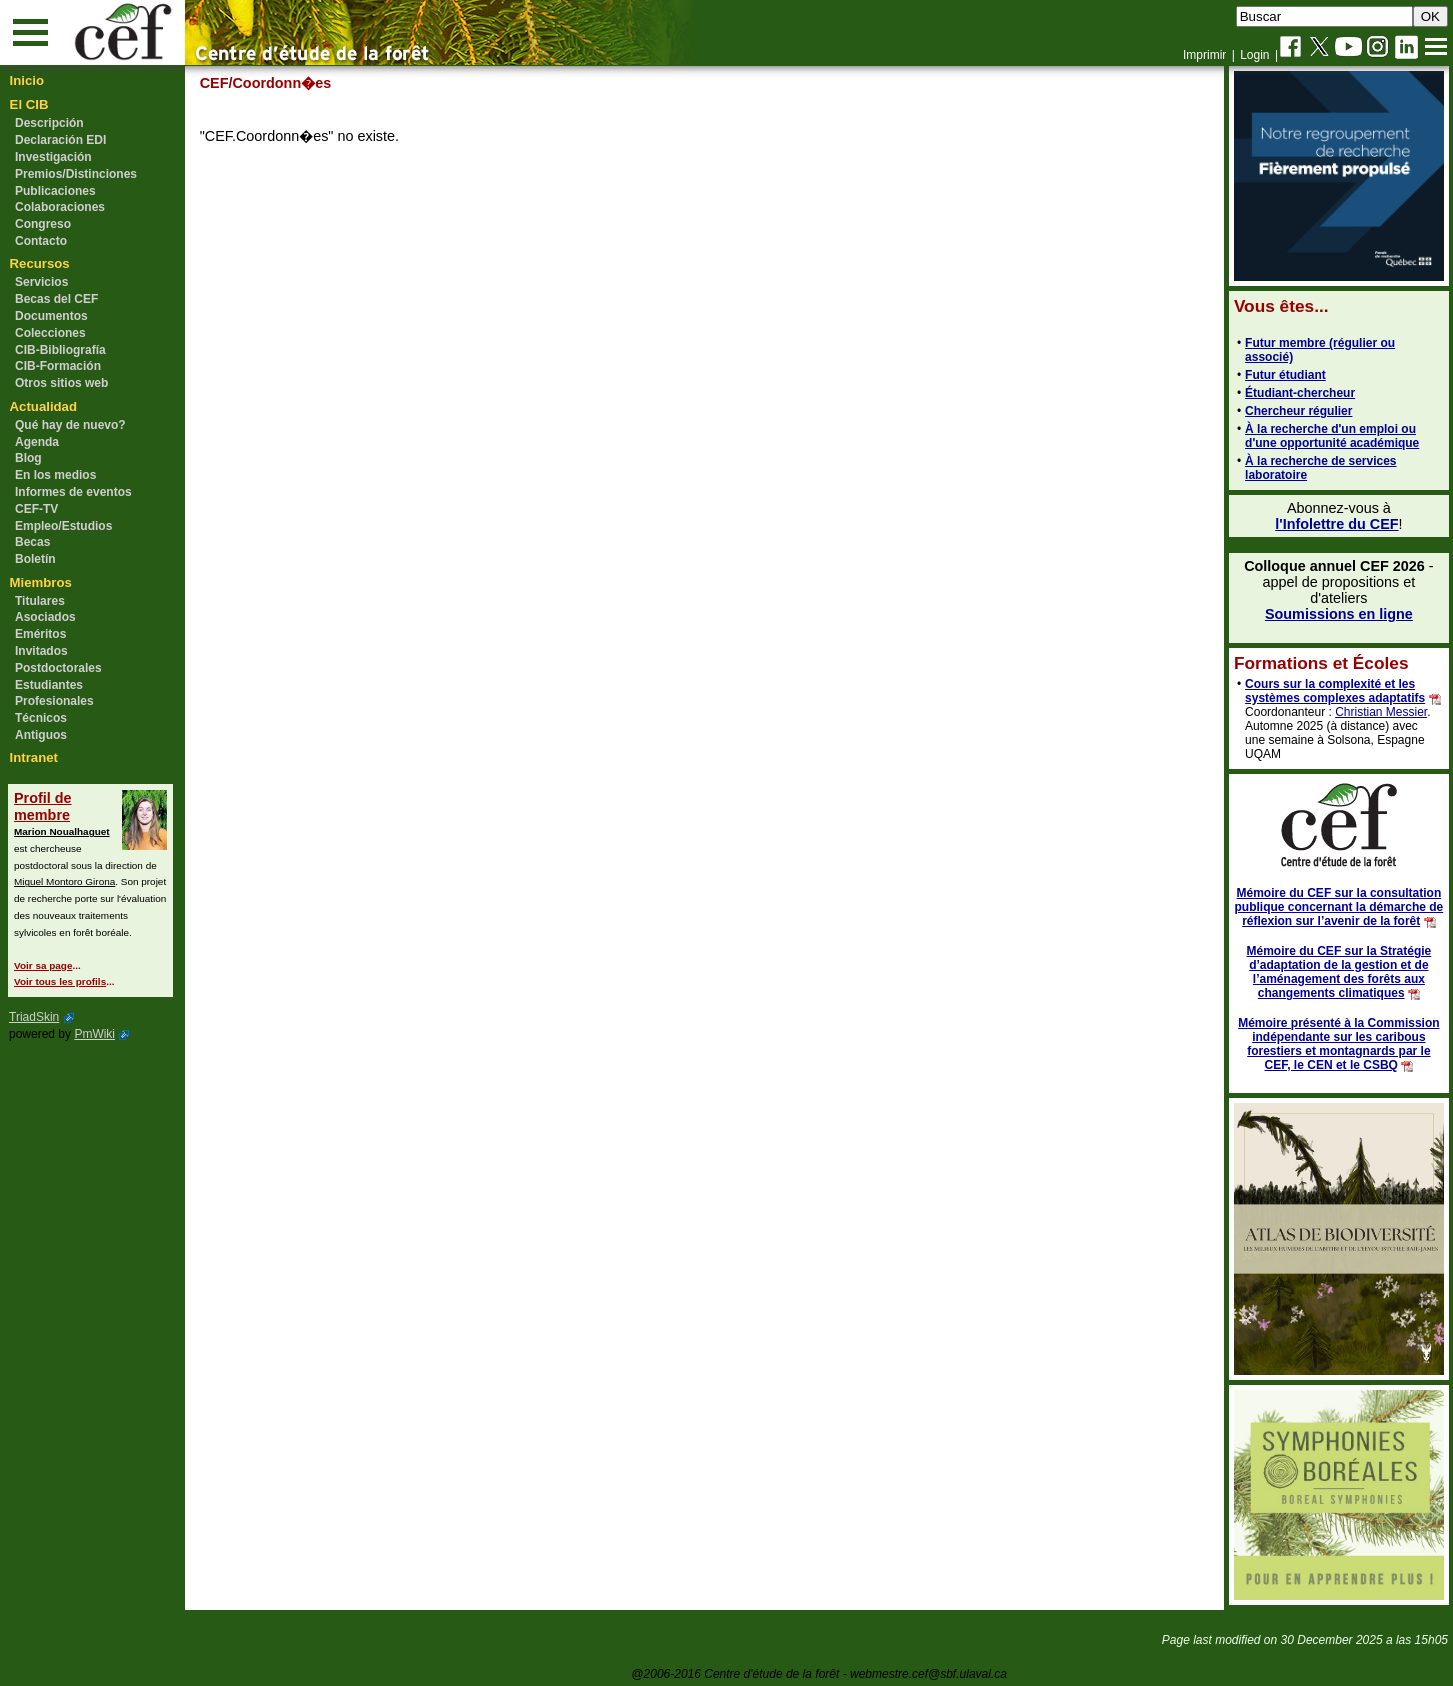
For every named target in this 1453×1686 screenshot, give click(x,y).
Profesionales (54, 701)
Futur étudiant (1284, 375)
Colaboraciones (60, 207)
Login (1254, 55)
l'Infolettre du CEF (1335, 524)
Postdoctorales (58, 668)
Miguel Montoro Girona (64, 881)
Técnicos (41, 718)
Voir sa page (43, 965)
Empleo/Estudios (63, 526)
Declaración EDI (60, 140)
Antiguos (41, 735)
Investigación (53, 157)
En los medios (55, 475)
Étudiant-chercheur (1299, 393)
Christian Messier (1380, 712)
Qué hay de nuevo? (70, 425)
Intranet (34, 757)
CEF (214, 83)
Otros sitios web (61, 383)
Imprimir (1204, 55)
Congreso (43, 224)
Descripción (49, 123)
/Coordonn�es (280, 83)
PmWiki (94, 1034)
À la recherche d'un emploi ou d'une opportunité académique (1331, 436)
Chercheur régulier (1297, 411)
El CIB (29, 104)
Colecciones (50, 333)
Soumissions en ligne (1338, 614)
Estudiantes (49, 685)
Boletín (35, 559)
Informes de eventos (73, 492)
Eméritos (40, 634)
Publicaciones (55, 191)
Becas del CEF (56, 299)
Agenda (37, 442)
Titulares (40, 601)
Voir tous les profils (60, 981)
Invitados (41, 651)
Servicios (41, 282)
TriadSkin (34, 1017)
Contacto (41, 241)
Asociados (45, 617)
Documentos (51, 316)
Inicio (27, 80)
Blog (28, 458)
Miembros (41, 582)
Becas (32, 542)
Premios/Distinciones (76, 174)
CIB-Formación (58, 366)
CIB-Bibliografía (60, 350)
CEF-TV (36, 509)
